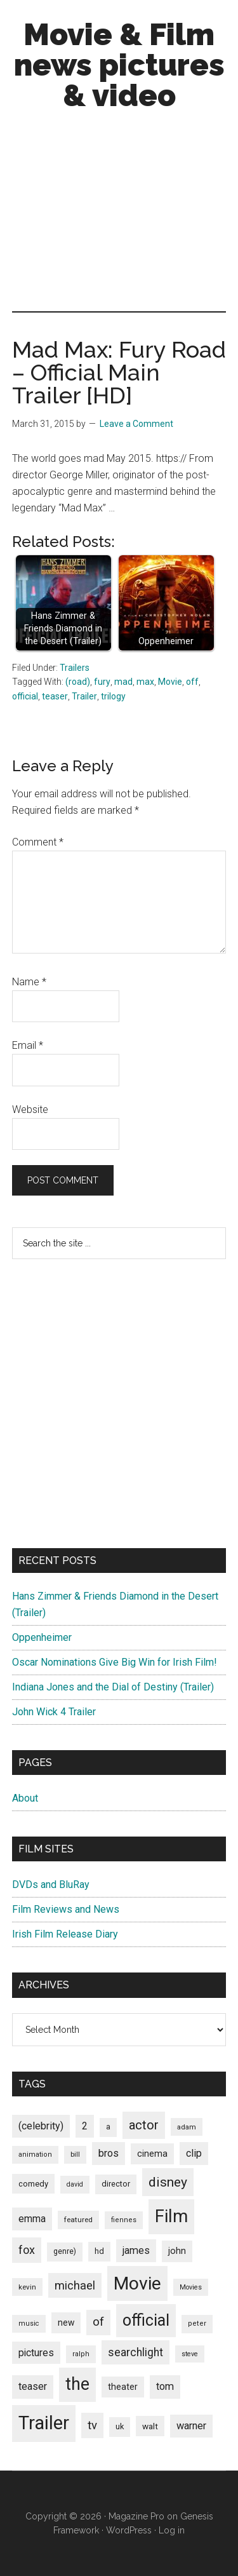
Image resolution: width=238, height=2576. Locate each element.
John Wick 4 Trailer (54, 1712)
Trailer (84, 696)
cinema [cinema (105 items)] (152, 2153)
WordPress (129, 2530)
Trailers (74, 668)
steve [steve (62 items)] (190, 2354)
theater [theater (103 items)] (123, 2387)
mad (123, 682)
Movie (170, 682)
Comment (37, 842)
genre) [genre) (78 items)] (64, 2251)
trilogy (113, 696)
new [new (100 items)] (66, 2322)
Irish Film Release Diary (65, 1934)
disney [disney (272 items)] (168, 2182)
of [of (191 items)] (98, 2322)
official (25, 696)
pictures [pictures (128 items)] (36, 2353)
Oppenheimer (42, 1637)
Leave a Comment (136, 424)
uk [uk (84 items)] (120, 2426)
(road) (77, 682)
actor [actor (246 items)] (144, 2125)
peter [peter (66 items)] (197, 2323)
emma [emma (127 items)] (32, 2219)
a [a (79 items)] (108, 2126)
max (145, 682)
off (192, 682)
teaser (55, 696)
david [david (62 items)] (75, 2184)
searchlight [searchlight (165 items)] (135, 2352)
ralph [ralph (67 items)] (80, 2354)
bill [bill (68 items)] (75, 2154)
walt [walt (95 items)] (150, 2426)
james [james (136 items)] (136, 2250)
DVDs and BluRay (50, 1884)
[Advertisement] (119, 214)
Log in (172, 2530)
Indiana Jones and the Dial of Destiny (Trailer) (113, 1687)
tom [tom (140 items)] (165, 2386)
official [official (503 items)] (145, 2320)
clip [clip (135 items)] (194, 2153)
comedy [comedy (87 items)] (33, 2183)
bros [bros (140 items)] (108, 2153)
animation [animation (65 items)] (35, 2154)
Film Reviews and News (65, 1909)
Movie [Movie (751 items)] (137, 2283)
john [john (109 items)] (177, 2250)
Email (27, 1045)
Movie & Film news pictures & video (119, 65)
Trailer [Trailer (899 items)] (43, 2423)
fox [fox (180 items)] (26, 2249)
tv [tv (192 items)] (92, 2425)
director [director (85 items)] (116, 2183)
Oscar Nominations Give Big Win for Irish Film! (114, 1662)
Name (29, 982)
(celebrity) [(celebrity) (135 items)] (40, 2126)
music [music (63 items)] (28, 2323)
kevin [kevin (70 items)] (27, 2287)
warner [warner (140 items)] (191, 2426)
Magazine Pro (136, 2516)
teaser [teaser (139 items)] (32, 2386)
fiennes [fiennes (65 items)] (123, 2220)
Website (30, 1109)
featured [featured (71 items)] (78, 2219)
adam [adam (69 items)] (186, 2126)
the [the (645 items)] (77, 2384)
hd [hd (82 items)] (99, 2251)
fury (102, 682)
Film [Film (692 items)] (171, 2216)
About (25, 1798)
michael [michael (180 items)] (75, 2285)
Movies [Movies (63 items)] (191, 2287)
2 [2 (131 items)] (85, 2126)
